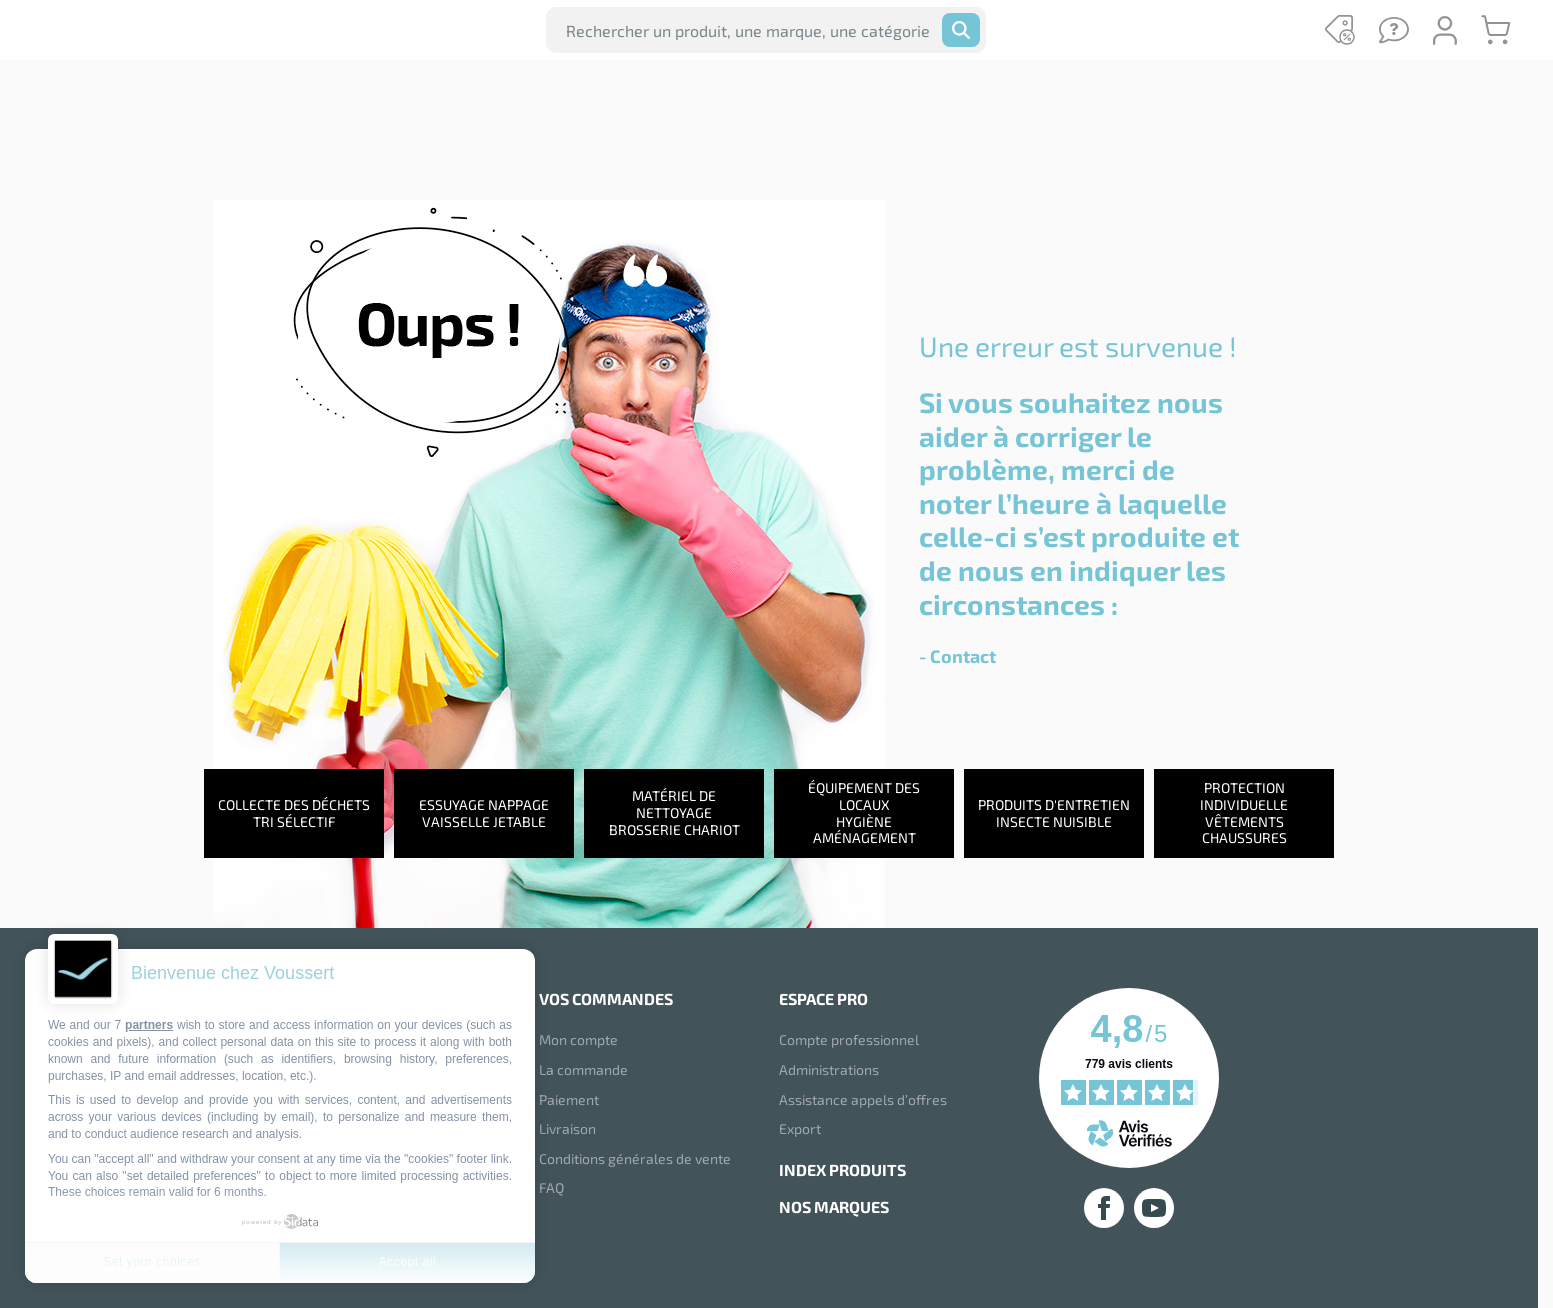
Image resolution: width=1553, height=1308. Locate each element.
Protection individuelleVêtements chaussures (1244, 816)
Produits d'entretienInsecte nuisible (1054, 817)
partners (149, 1025)
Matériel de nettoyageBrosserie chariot (674, 816)
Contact (963, 656)
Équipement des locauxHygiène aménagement (864, 816)
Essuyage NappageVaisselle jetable (484, 817)
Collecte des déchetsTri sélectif (294, 817)
